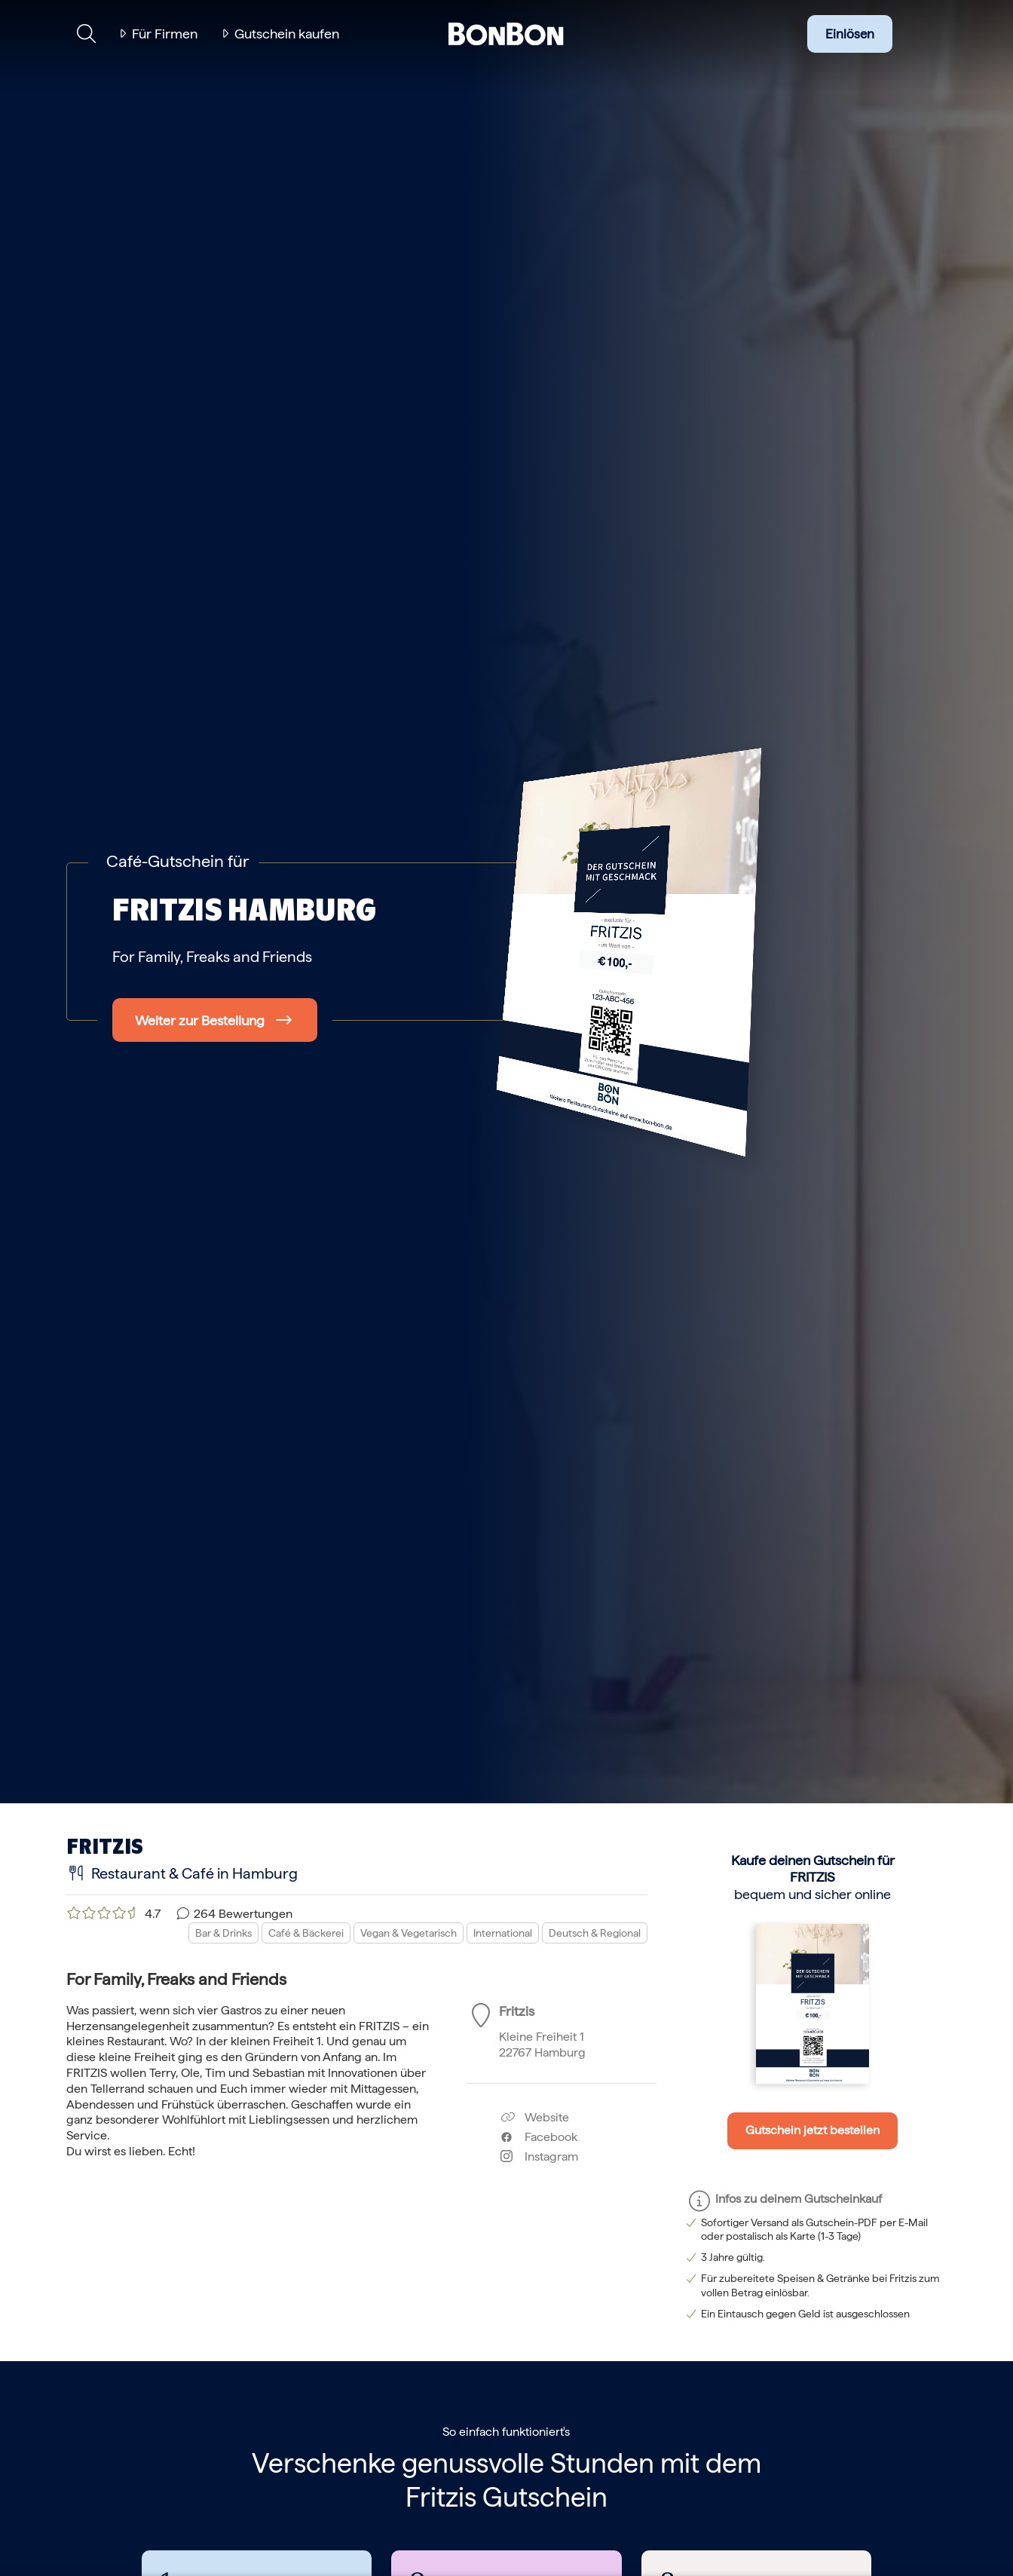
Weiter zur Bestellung (200, 1020)
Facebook (538, 2137)
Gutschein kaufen (286, 33)
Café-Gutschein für (177, 861)
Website (534, 2117)
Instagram (539, 2156)
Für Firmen (164, 33)
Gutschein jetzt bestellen (812, 2130)
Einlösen (849, 33)
